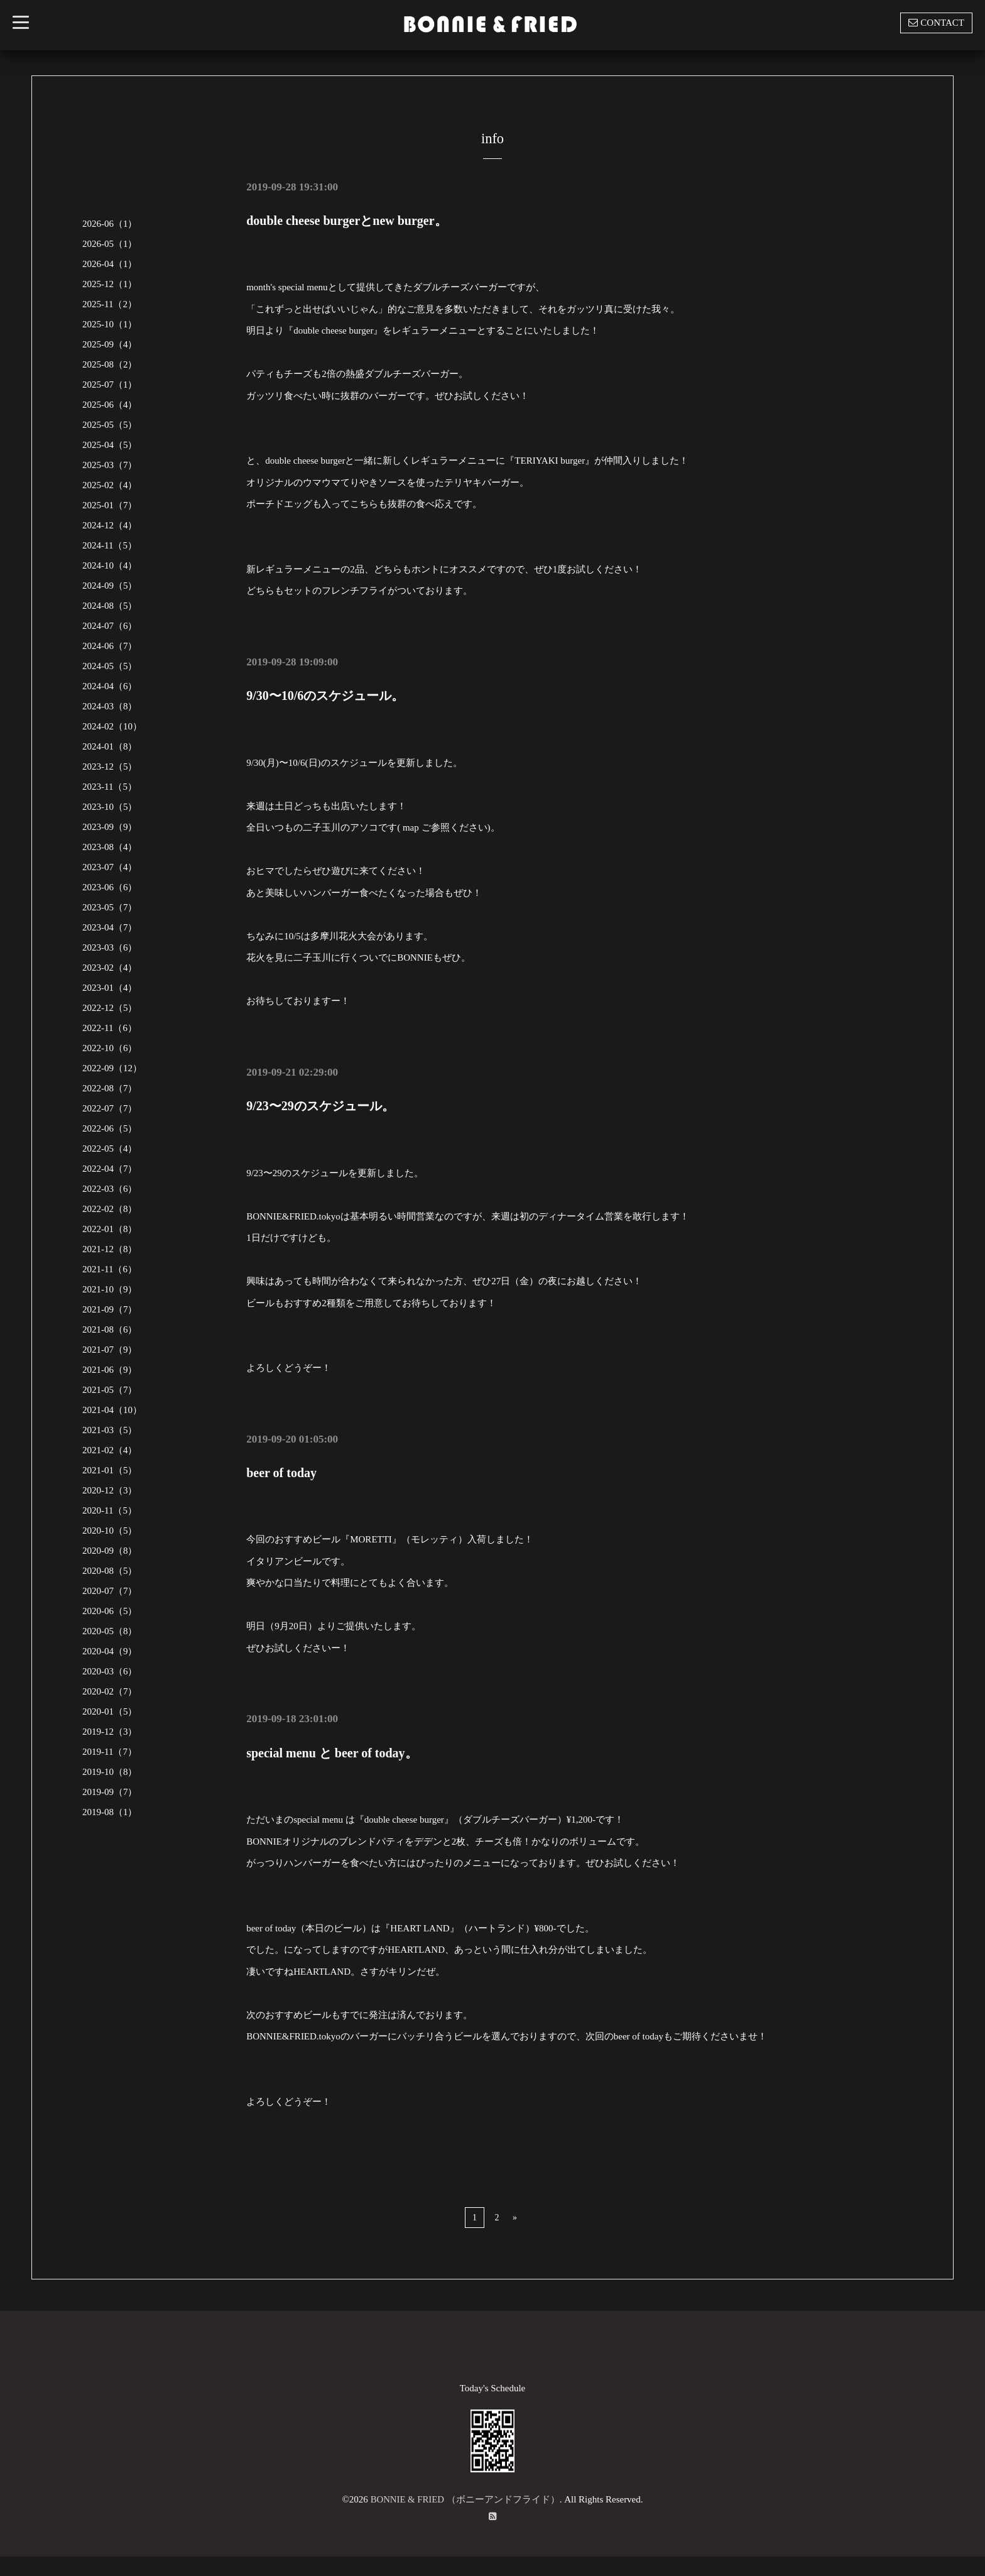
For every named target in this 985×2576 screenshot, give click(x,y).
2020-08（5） (110, 1571)
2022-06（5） (110, 1128)
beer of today (281, 1471)
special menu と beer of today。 (331, 1751)
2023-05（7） (110, 907)
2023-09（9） (110, 827)
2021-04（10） (112, 1410)
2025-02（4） (110, 485)
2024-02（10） (112, 726)
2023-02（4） (110, 968)
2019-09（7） (110, 1792)
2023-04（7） (110, 927)
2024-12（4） (110, 525)
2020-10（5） (110, 1530)
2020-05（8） (110, 1631)
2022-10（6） (110, 1048)
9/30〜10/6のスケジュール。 (325, 695)
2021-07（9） (110, 1350)
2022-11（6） (109, 1028)
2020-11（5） (109, 1510)
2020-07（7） (110, 1591)
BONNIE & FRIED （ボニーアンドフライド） (465, 2497)
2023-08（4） (110, 847)
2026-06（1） (110, 224)
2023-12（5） (110, 766)
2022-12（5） (110, 1008)
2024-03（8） (110, 706)
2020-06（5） (110, 1611)
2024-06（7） (110, 646)
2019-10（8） (110, 1772)
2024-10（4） (110, 565)
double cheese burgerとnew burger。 (346, 220)
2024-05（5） (110, 666)
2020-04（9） (110, 1651)
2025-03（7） (110, 465)
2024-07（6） (110, 626)
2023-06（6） (110, 887)
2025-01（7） (110, 505)
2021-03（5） (110, 1430)
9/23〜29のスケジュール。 (320, 1105)
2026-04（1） (110, 264)
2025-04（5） (110, 445)
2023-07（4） (110, 867)
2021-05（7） (110, 1390)
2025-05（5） (110, 425)
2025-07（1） (110, 384)
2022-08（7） (110, 1088)
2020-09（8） (110, 1551)
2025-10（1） (110, 324)
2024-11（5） (109, 545)
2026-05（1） (110, 244)
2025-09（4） (110, 344)
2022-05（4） (110, 1148)
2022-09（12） (112, 1068)
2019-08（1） (110, 1812)
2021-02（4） (110, 1450)
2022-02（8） (110, 1209)
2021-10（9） (110, 1289)
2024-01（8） (110, 746)
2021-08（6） (110, 1329)
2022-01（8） (110, 1229)
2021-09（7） (110, 1309)
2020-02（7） (110, 1691)
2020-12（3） (110, 1490)
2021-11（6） (109, 1269)
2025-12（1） (110, 284)
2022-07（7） (110, 1108)
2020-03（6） (110, 1671)
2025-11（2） (109, 304)
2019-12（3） (110, 1732)
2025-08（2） (110, 364)
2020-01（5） (110, 1711)
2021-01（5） (110, 1470)
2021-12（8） (110, 1249)
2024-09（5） (110, 586)
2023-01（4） (110, 988)
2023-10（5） (110, 807)
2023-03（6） (110, 947)
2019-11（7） (109, 1752)
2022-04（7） (110, 1169)
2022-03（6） (110, 1189)
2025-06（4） (110, 405)
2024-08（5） (110, 606)
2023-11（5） (109, 787)
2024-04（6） (110, 686)
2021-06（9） (110, 1370)
